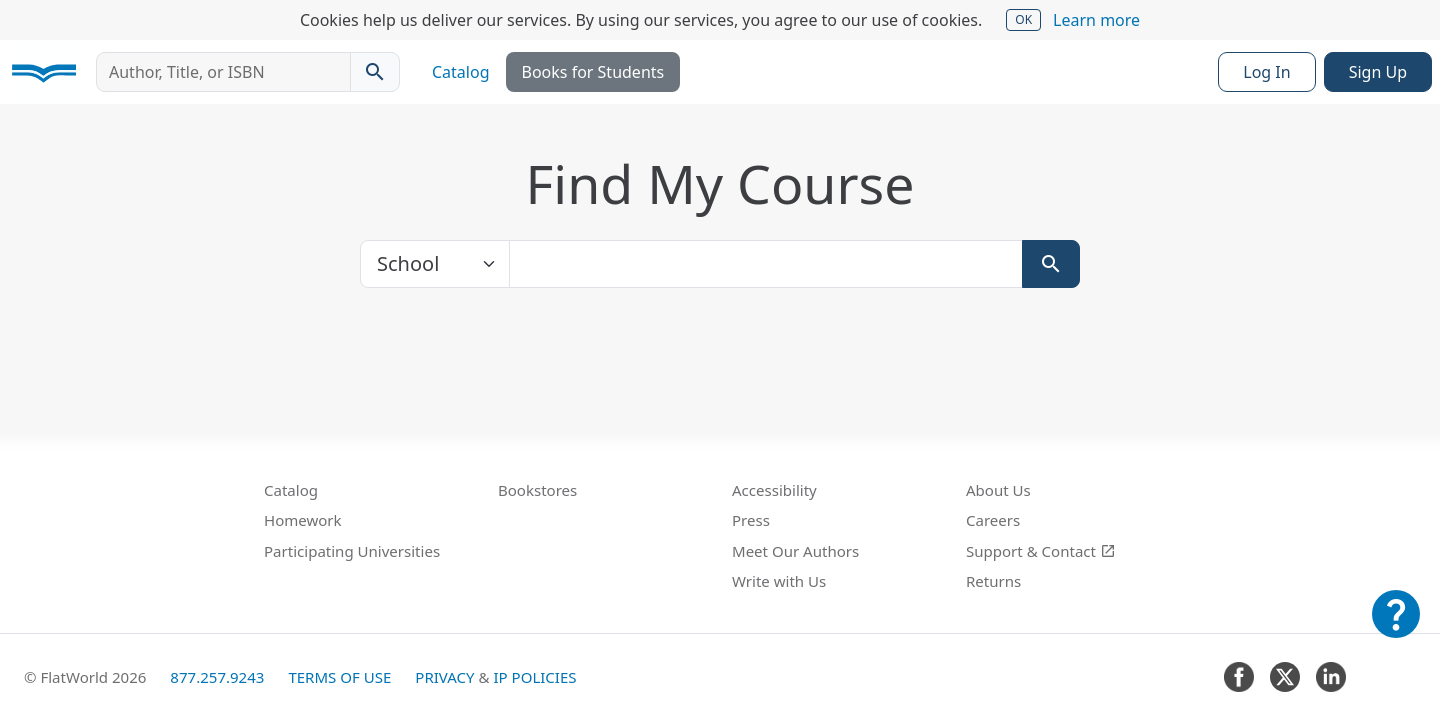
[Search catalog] (375, 72)
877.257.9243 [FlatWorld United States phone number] (217, 677)
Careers (993, 520)
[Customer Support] (1396, 628)
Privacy (444, 677)
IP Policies (534, 677)
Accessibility (774, 490)
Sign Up (1378, 72)
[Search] (1051, 264)
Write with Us (779, 581)
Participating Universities (352, 551)
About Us (998, 490)
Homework (303, 520)
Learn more (1096, 20)
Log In (1266, 72)
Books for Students (593, 72)
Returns (993, 581)
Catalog (461, 72)
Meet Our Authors (795, 551)
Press (751, 520)
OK (1023, 19)
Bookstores (537, 490)
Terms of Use (339, 677)
